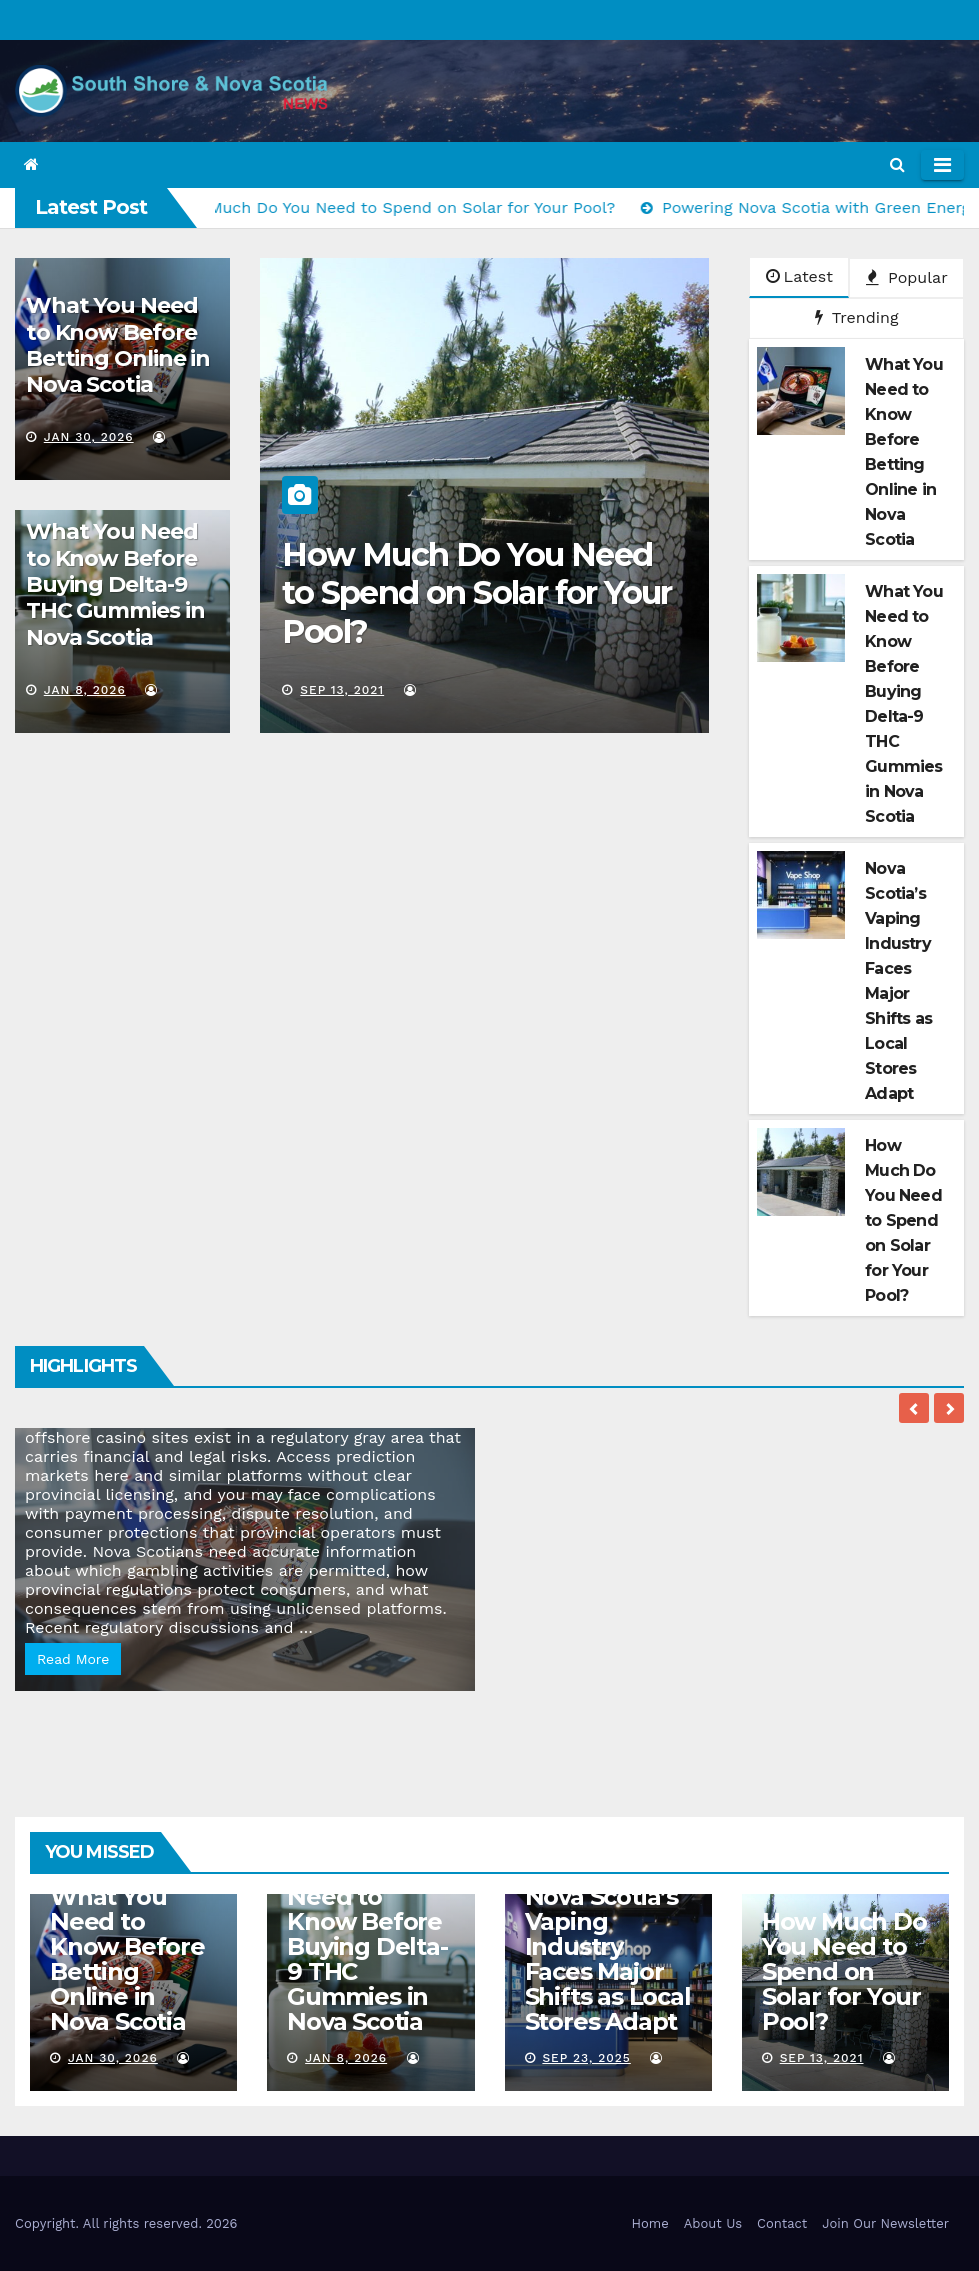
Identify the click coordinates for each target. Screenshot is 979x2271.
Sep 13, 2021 (342, 690)
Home (650, 2223)
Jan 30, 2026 (89, 437)
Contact (782, 2223)
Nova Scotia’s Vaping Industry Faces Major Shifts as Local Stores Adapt (608, 1959)
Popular (907, 277)
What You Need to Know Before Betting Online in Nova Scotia (118, 345)
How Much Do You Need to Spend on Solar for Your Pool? (476, 593)
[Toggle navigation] (942, 165)
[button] (897, 164)
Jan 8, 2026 (85, 690)
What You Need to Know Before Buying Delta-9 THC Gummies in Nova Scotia (115, 584)
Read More (73, 1659)
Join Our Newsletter (885, 2223)
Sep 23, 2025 (586, 2058)
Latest (799, 276)
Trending (857, 317)
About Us (713, 2223)
